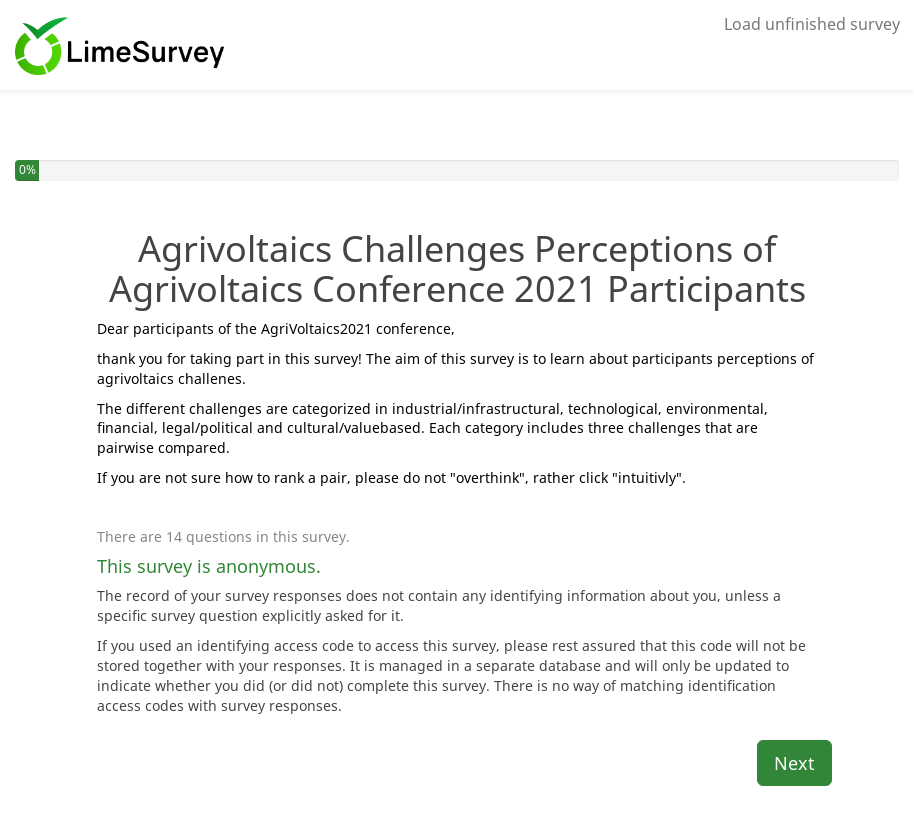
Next (794, 763)
